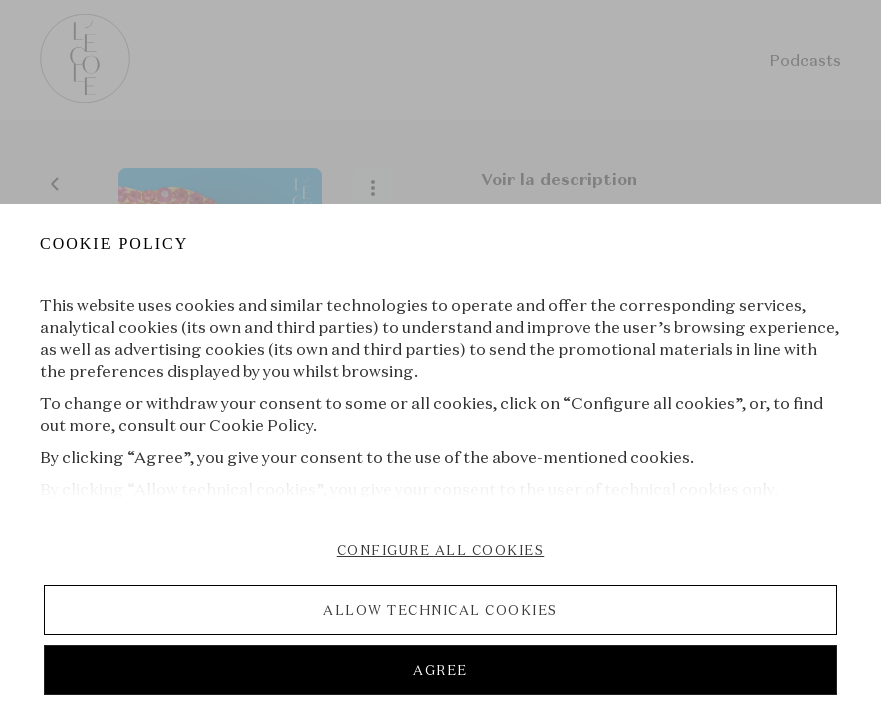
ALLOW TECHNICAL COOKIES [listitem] (440, 610)
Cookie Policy (261, 425)
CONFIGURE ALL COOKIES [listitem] (441, 550)
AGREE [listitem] (440, 670)
